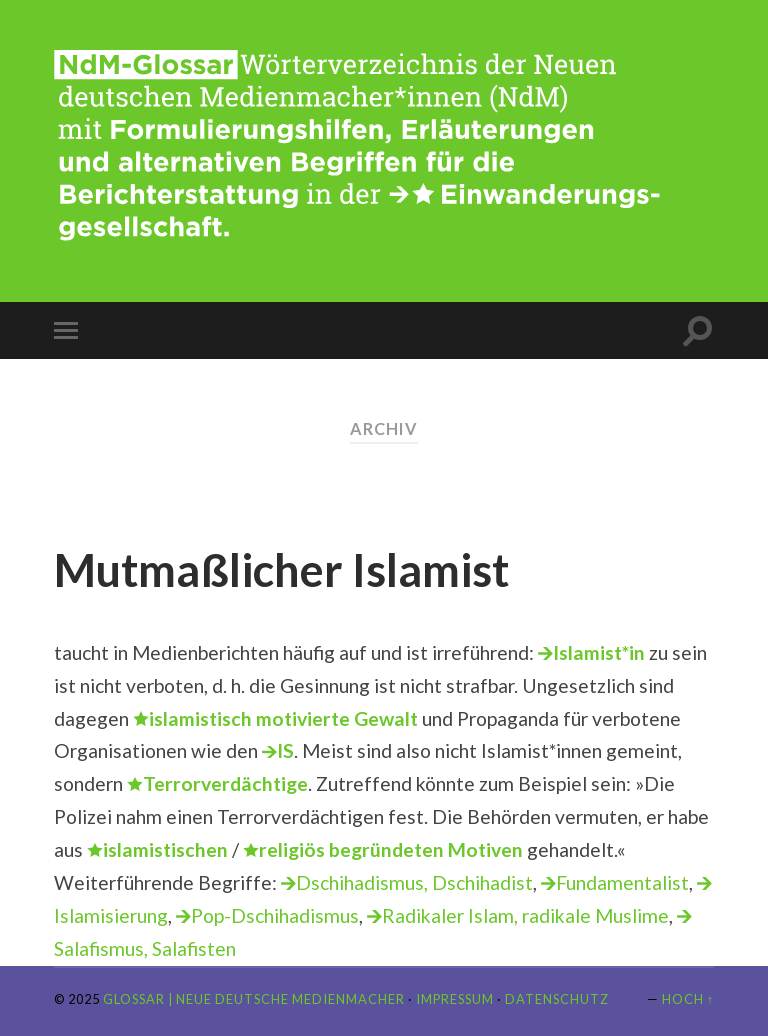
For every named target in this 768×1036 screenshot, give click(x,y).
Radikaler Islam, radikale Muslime (525, 915)
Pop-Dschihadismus (275, 915)
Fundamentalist (622, 882)
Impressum (455, 999)
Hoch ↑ (688, 999)
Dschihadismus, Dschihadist (414, 882)
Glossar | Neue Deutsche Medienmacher (254, 999)
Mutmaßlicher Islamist (281, 570)
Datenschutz (557, 999)
